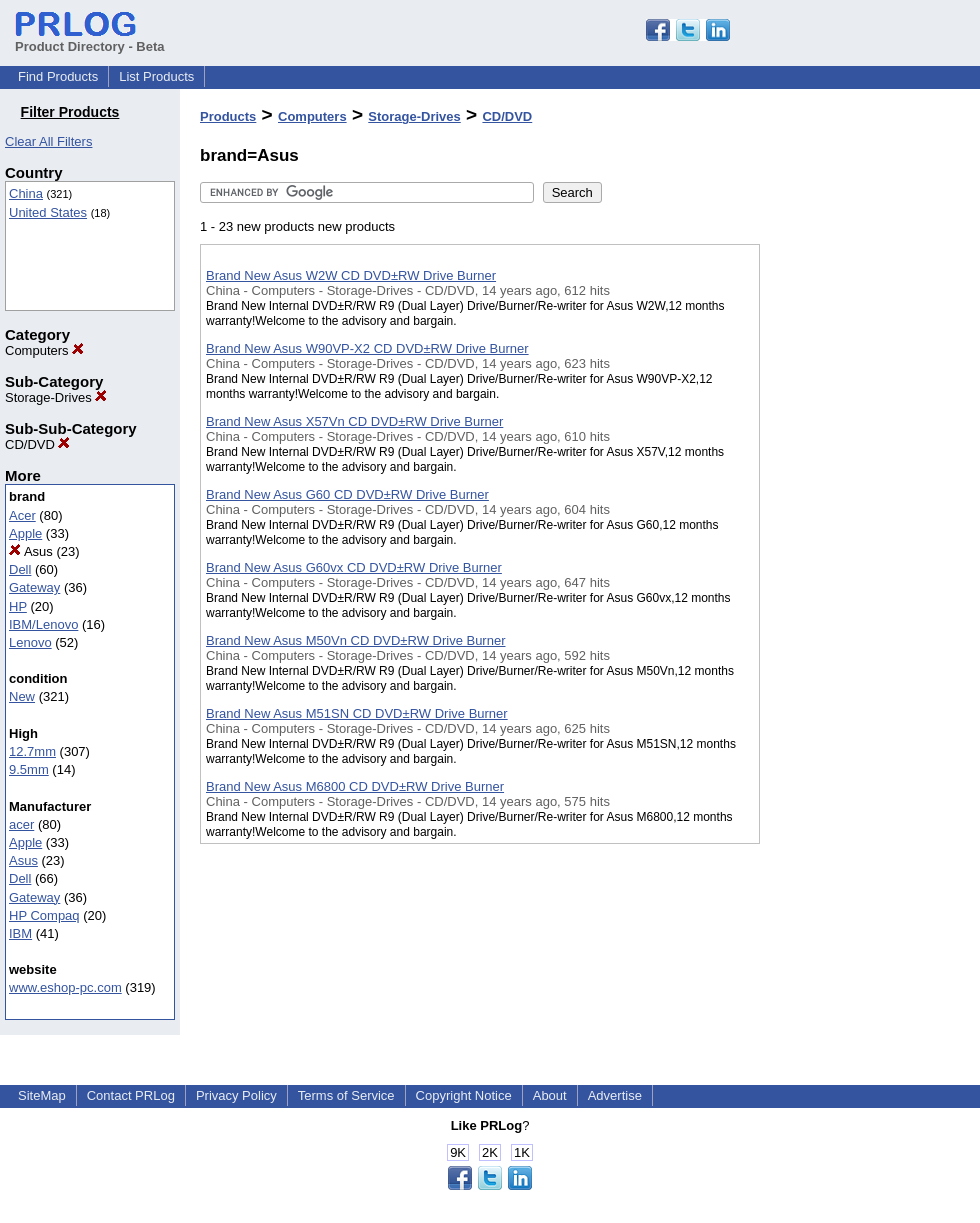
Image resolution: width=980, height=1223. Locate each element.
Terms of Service (346, 1095)
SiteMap (42, 1095)
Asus (31, 551)
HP (18, 606)
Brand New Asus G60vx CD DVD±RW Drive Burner (354, 567)
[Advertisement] (860, 519)
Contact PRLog (131, 1095)
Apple (25, 533)
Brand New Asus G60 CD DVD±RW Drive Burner (347, 494)
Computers (44, 350)
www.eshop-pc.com (65, 987)
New (22, 696)
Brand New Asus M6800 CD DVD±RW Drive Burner (355, 786)
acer (21, 824)
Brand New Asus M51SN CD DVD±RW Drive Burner (357, 713)
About (550, 1095)
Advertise (615, 1095)
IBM (20, 933)
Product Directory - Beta (90, 39)
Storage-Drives (56, 397)
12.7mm (32, 751)
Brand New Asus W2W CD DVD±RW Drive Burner (351, 275)
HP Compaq (44, 915)
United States (48, 212)
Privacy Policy (236, 1095)
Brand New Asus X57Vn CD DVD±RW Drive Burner (354, 421)
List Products (156, 76)
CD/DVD (37, 444)
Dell (20, 569)
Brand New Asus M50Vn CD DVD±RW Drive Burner (356, 640)
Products (228, 116)
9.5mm (29, 769)
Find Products (58, 76)
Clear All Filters (48, 141)
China (26, 193)
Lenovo (30, 642)
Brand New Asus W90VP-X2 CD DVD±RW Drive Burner (367, 348)
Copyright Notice (464, 1095)
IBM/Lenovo (43, 624)
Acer (22, 515)
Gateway (34, 587)
